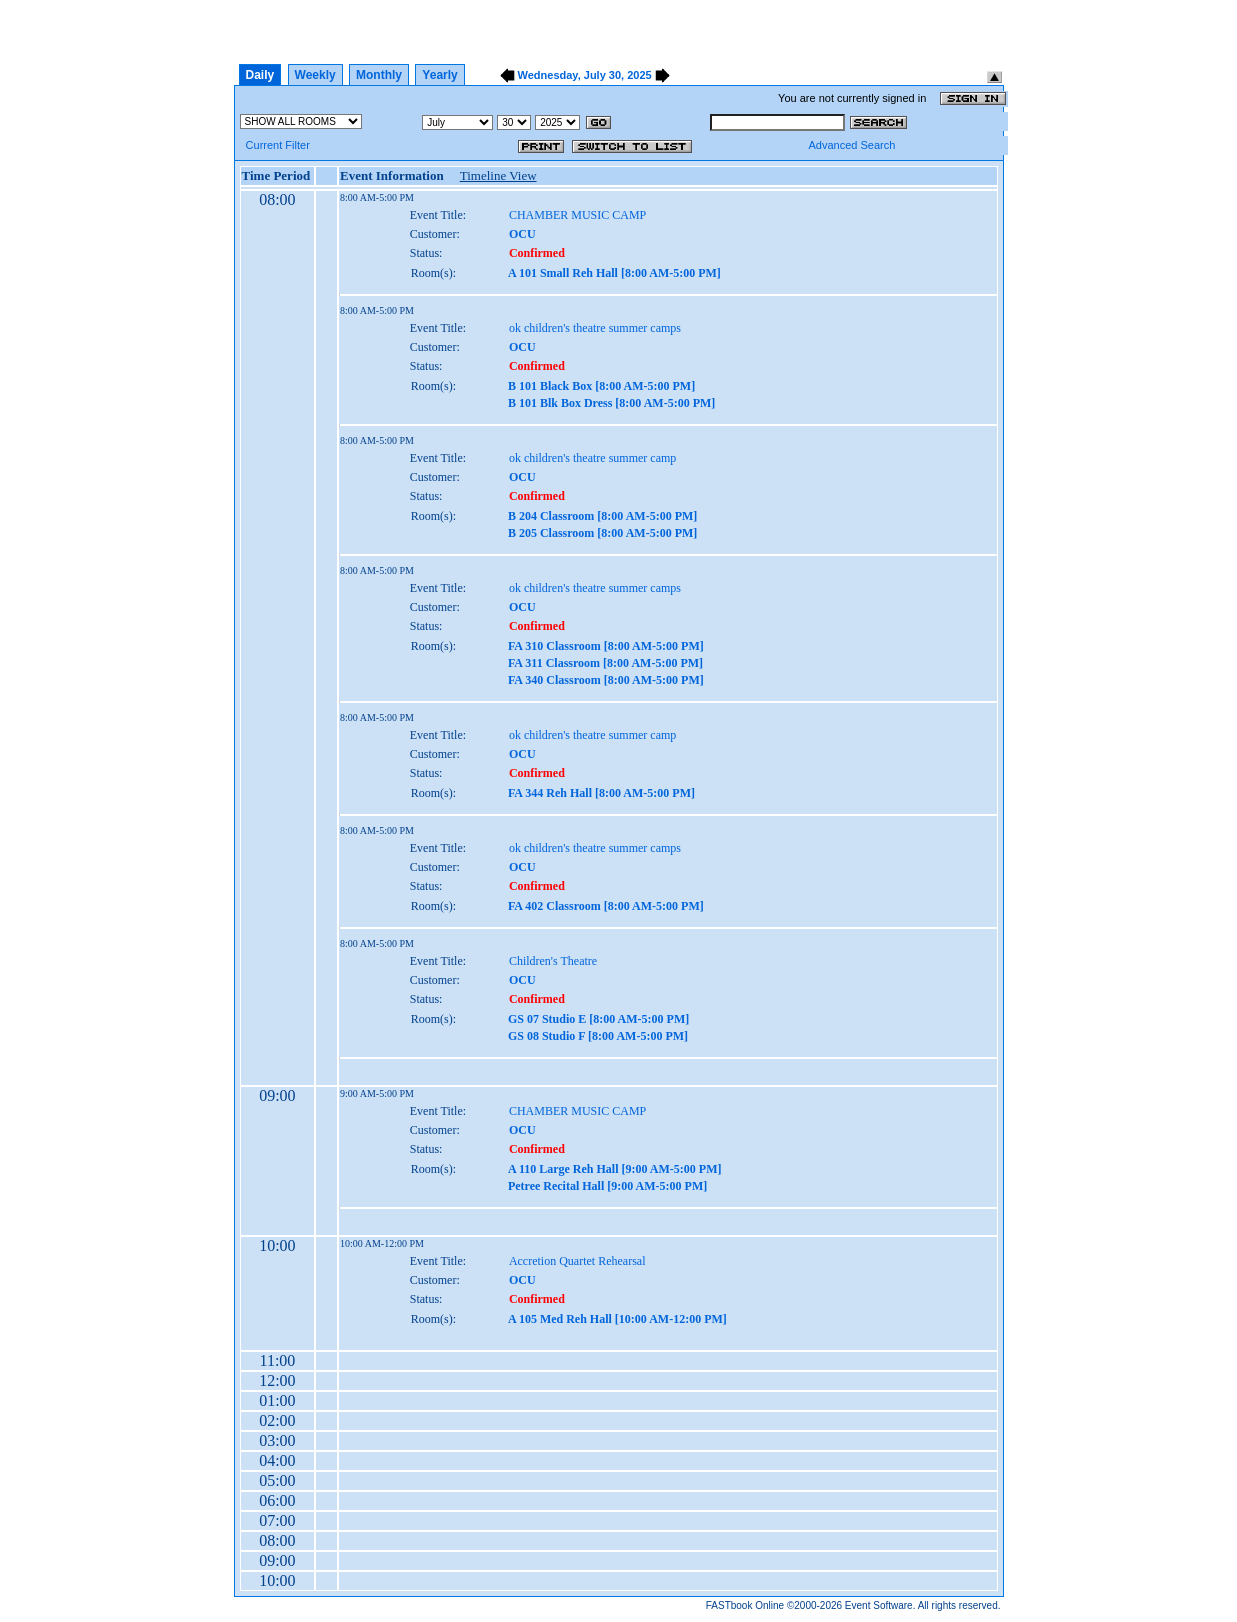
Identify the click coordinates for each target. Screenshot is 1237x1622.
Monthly (379, 75)
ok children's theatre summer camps (595, 328)
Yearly (439, 75)
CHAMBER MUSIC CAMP (577, 215)
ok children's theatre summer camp (592, 458)
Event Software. (880, 1605)
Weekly (315, 75)
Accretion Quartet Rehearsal (577, 1261)
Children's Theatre (553, 961)
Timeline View (498, 175)
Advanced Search (851, 145)
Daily (260, 75)
